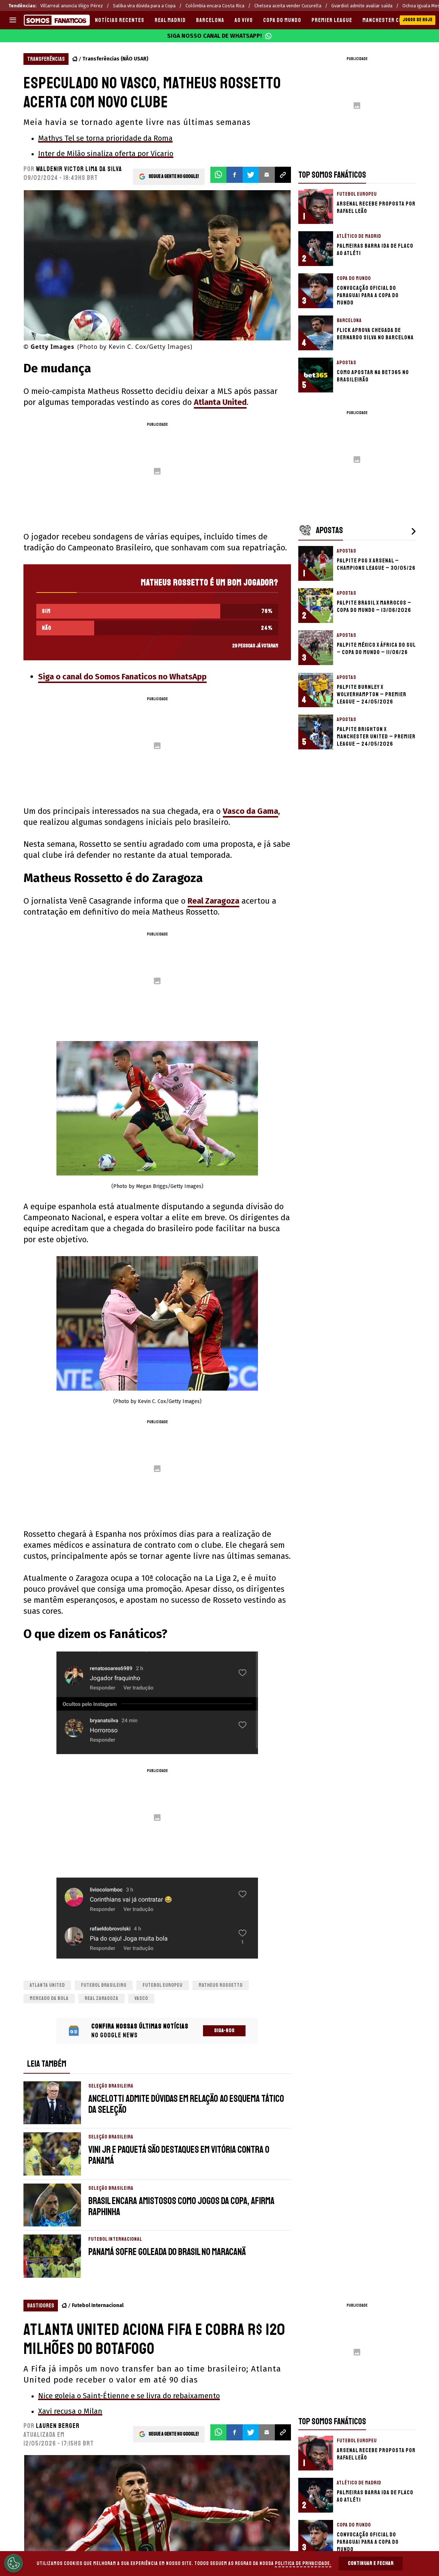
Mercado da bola (49, 1998)
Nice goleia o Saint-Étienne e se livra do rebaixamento (129, 2395)
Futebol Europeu (162, 1985)
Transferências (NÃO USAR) (115, 59)
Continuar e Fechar (371, 2563)
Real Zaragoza (213, 901)
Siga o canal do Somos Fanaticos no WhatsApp (122, 677)
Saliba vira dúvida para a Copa (144, 5)
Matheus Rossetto (221, 1985)
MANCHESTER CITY (384, 20)
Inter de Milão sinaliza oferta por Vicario (105, 153)
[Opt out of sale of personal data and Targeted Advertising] (13, 2563)
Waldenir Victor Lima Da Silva (79, 169)
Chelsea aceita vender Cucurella (287, 5)
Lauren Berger (58, 2426)
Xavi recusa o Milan (70, 2411)
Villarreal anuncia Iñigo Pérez (71, 5)
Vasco (141, 1998)
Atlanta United (220, 402)
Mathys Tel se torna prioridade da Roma (105, 138)
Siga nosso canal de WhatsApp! (219, 36)
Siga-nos (224, 2030)
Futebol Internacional (97, 2305)
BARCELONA (210, 20)
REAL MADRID (170, 20)
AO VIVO (244, 20)
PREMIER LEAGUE (331, 20)
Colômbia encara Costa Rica (214, 5)
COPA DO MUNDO (282, 20)
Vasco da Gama (250, 811)
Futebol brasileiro (103, 1985)
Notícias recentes (119, 20)
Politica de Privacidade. (303, 2563)
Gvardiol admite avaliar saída (361, 5)
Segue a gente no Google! (173, 175)
